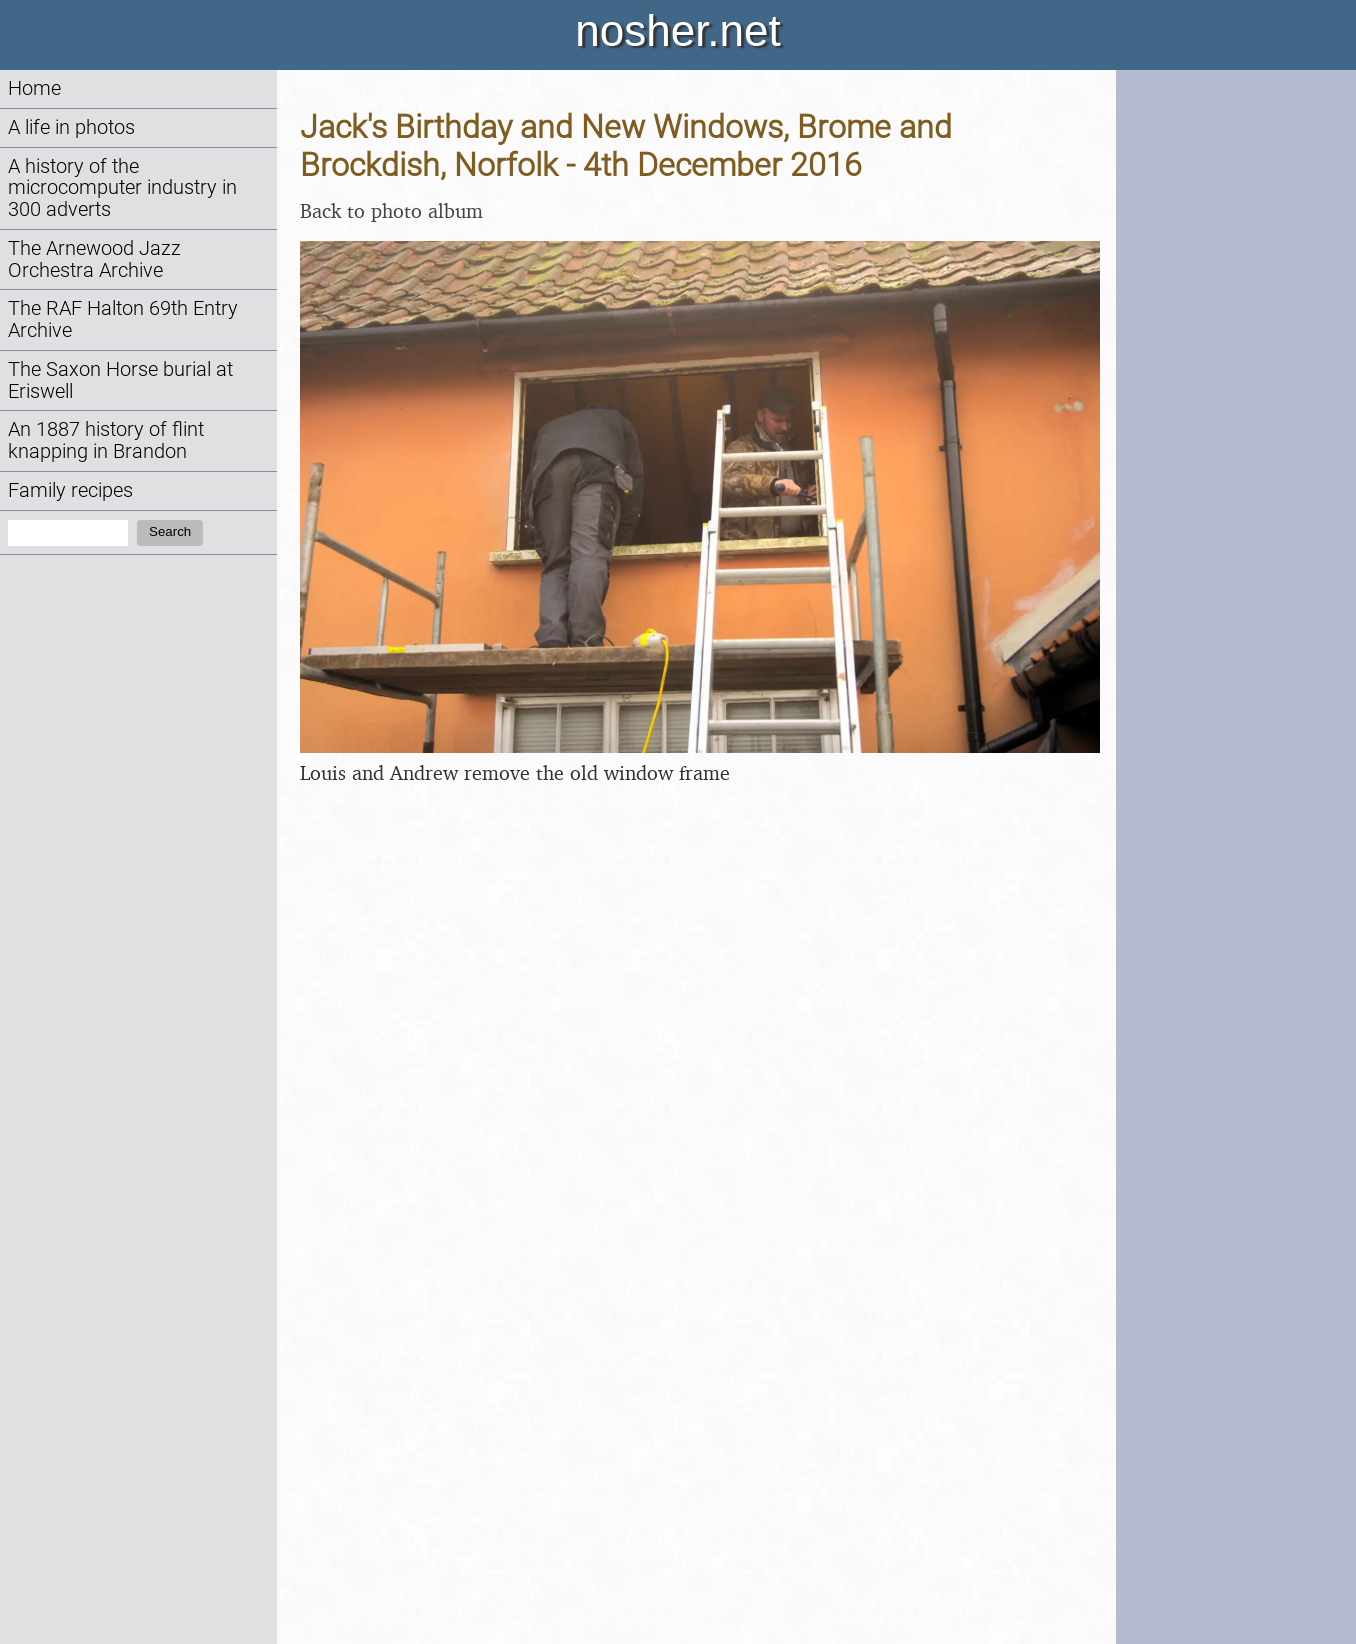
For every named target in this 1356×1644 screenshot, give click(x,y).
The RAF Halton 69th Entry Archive (123, 319)
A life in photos (71, 127)
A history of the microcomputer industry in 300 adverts (122, 188)
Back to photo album (391, 210)
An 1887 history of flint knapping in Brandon (106, 440)
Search (170, 531)
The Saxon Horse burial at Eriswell (120, 380)
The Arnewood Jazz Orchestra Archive (94, 259)
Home (34, 88)
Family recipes (70, 490)
